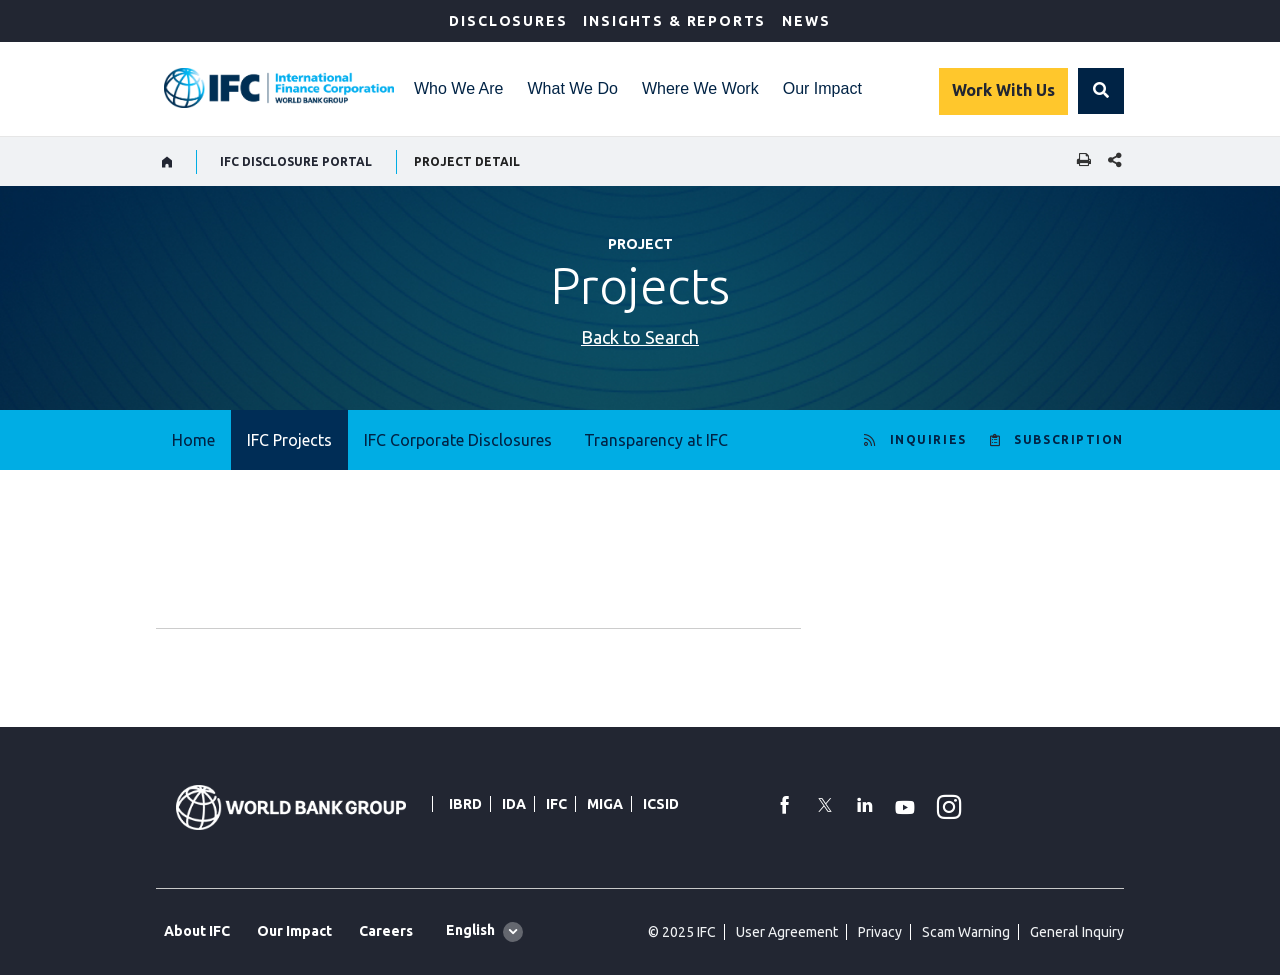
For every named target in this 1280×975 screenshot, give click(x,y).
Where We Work (700, 88)
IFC (556, 804)
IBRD (465, 804)
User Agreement (787, 932)
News (806, 21)
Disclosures (508, 21)
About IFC (197, 931)
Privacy (880, 932)
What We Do (573, 88)
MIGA (605, 804)
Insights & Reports (674, 21)
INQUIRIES (928, 439)
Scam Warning (966, 932)
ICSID (661, 804)
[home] (167, 162)
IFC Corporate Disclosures (458, 440)
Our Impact (822, 88)
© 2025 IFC (682, 932)
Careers (386, 931)
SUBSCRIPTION (1069, 439)
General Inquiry (1077, 932)
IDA (514, 804)
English (470, 930)
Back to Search (640, 337)
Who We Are (459, 88)
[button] (1101, 91)
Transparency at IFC (656, 440)
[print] (1079, 161)
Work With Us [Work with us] (1003, 90)
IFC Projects (289, 440)
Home (193, 440)
